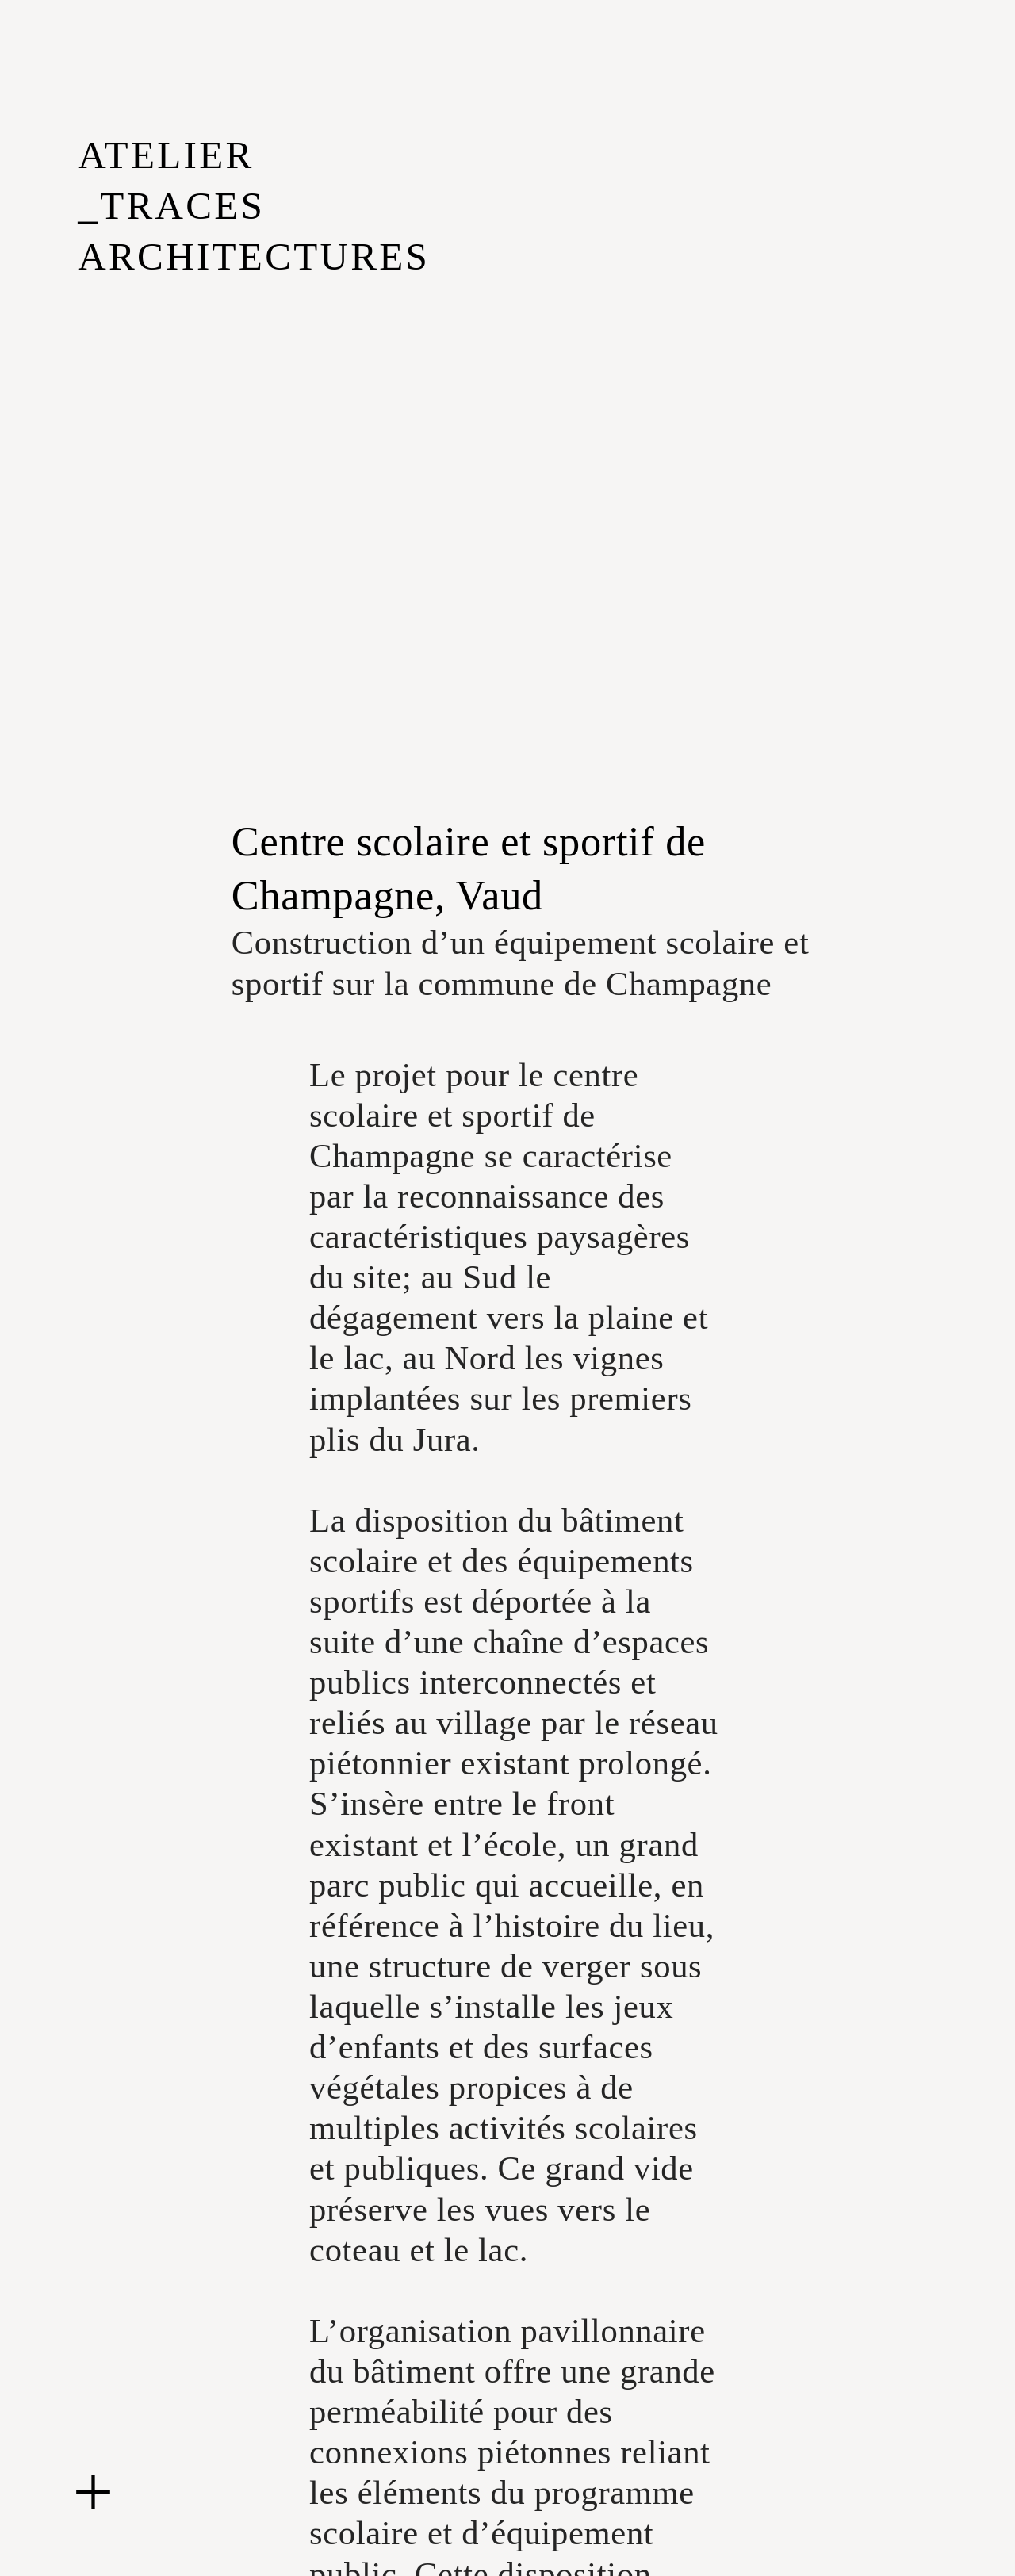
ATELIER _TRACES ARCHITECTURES (254, 205)
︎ (93, 2493)
